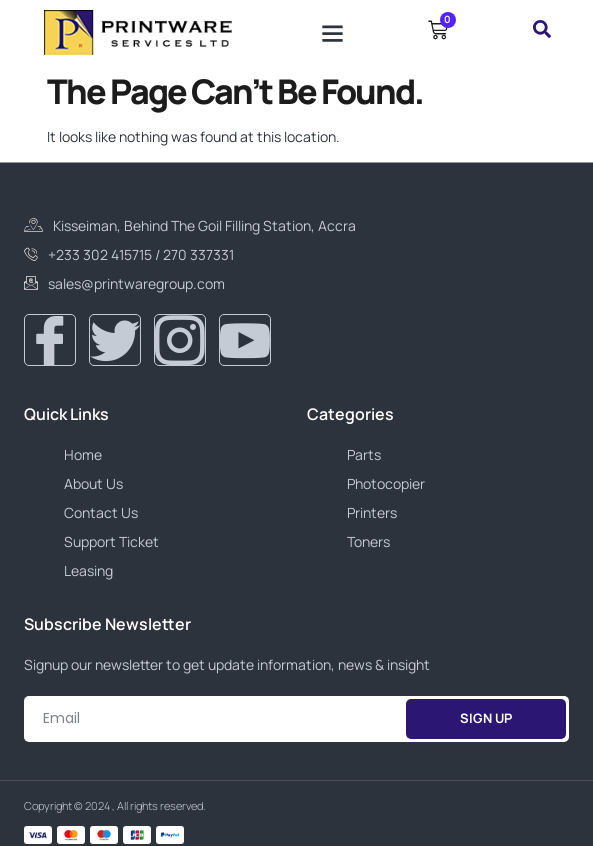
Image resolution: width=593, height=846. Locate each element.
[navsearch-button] (542, 32)
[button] (332, 32)
